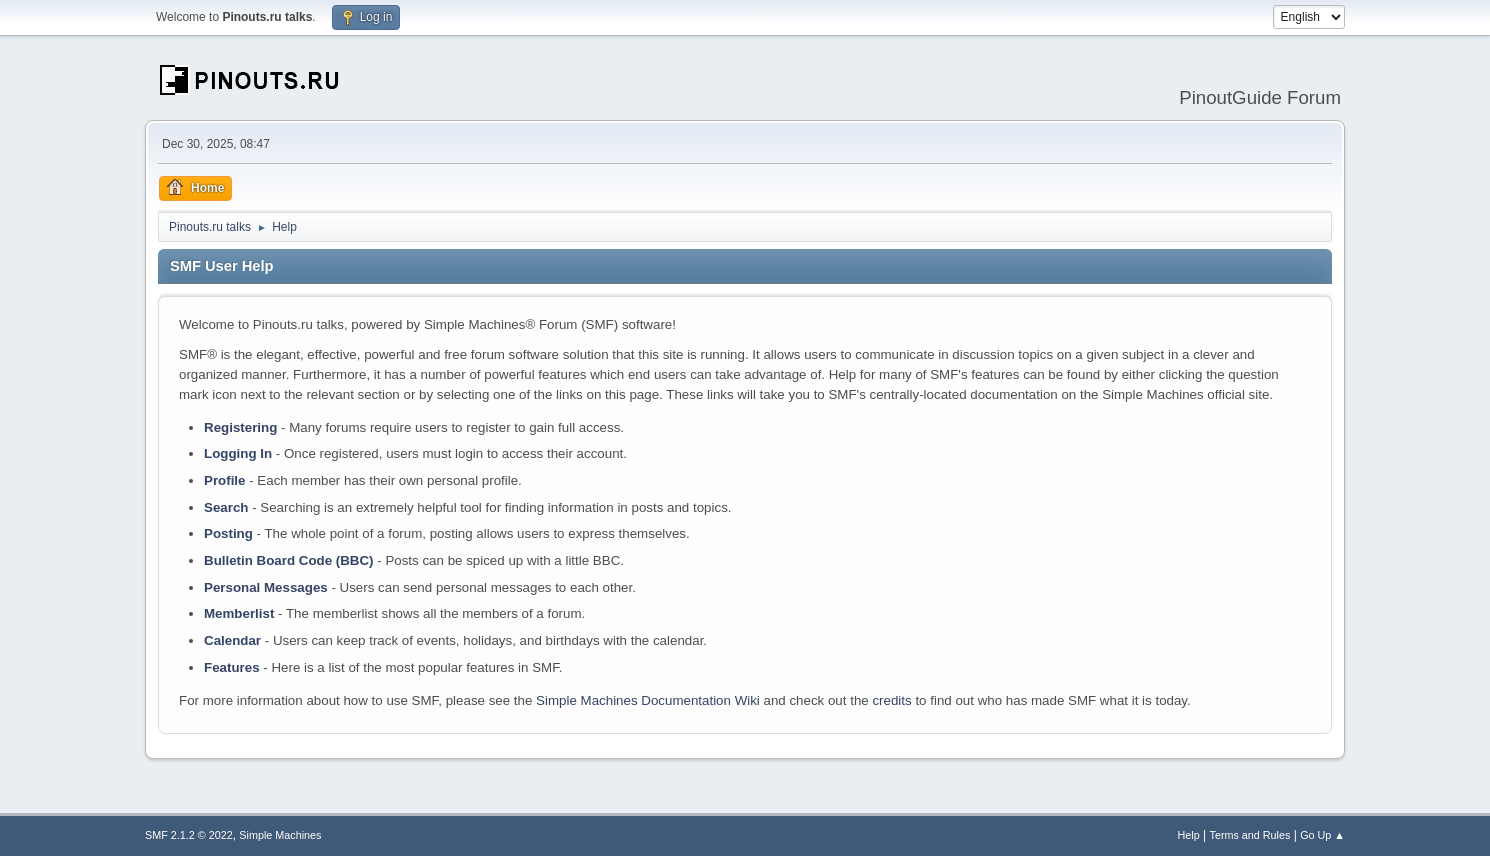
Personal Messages (266, 587)
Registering (240, 427)
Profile (224, 480)
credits (891, 700)
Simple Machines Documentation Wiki (648, 700)
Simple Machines (280, 835)
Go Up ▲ (1322, 835)
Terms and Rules (1250, 835)
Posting (228, 533)
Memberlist (239, 613)
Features (232, 667)
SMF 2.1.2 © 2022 (189, 835)
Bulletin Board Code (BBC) (289, 560)
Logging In (238, 453)
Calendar (232, 640)
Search (226, 507)
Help (1189, 835)
